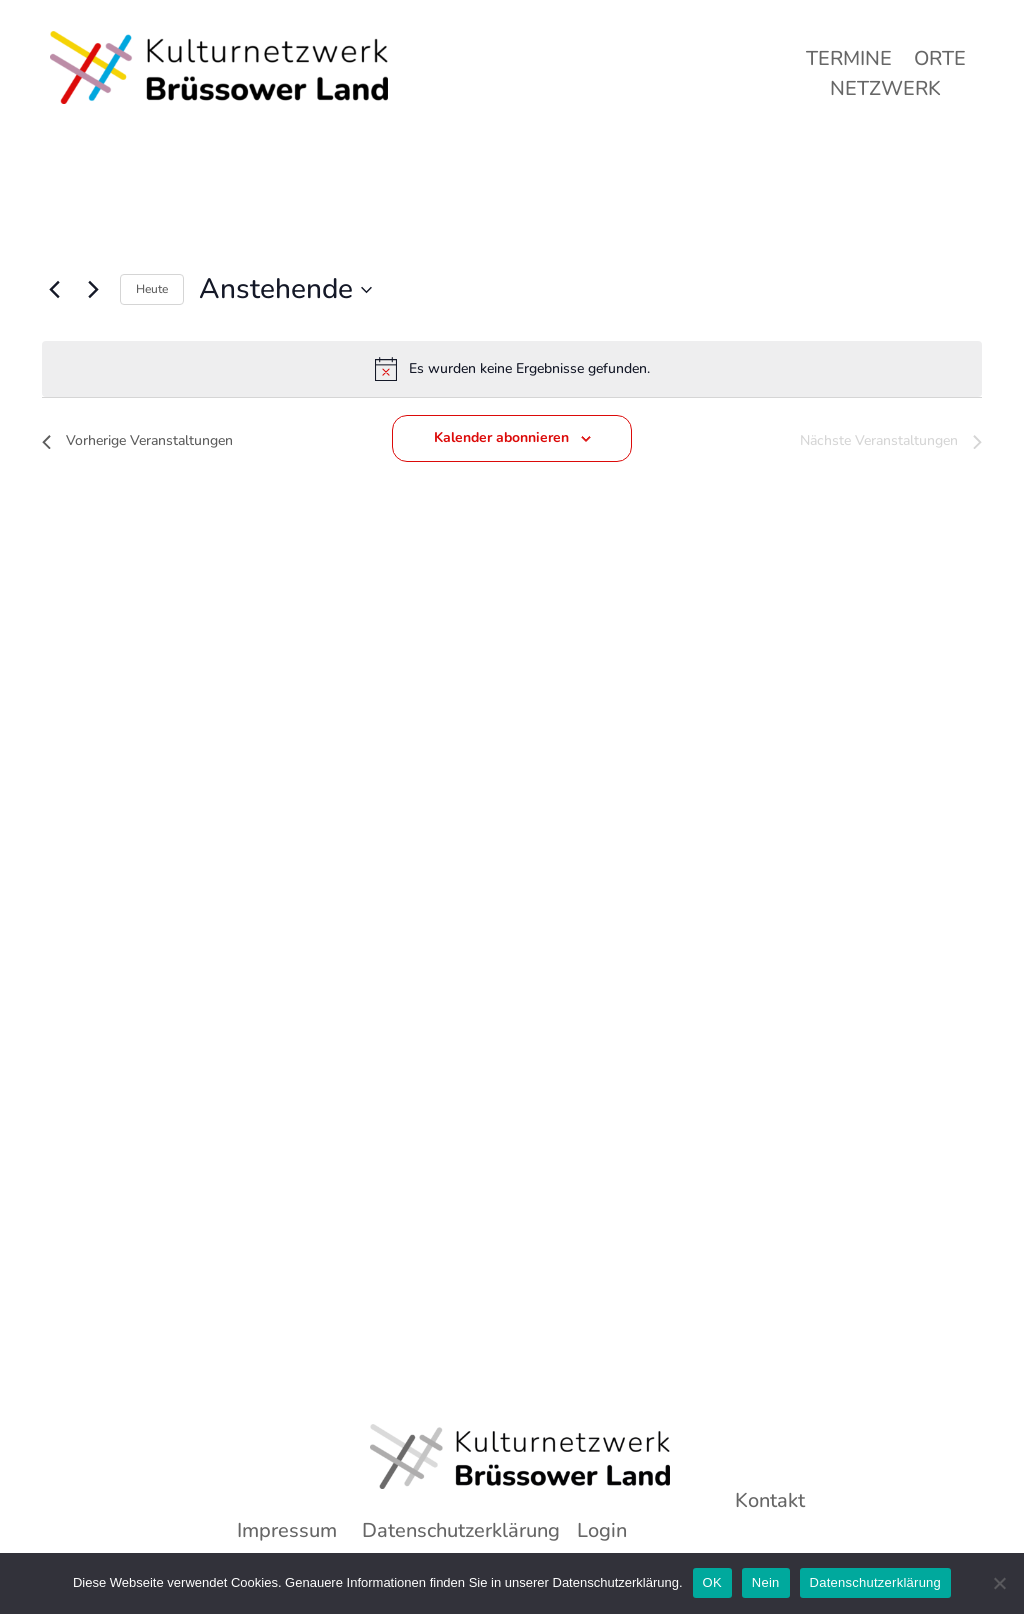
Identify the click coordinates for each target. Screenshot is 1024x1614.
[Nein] (999, 1583)
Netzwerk (885, 92)
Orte (940, 62)
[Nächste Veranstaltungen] (93, 290)
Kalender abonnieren (501, 437)
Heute (152, 289)
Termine (849, 62)
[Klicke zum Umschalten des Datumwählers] (285, 290)
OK (712, 1582)
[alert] (512, 369)
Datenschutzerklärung (875, 1582)
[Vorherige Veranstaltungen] (54, 290)
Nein (766, 1582)
